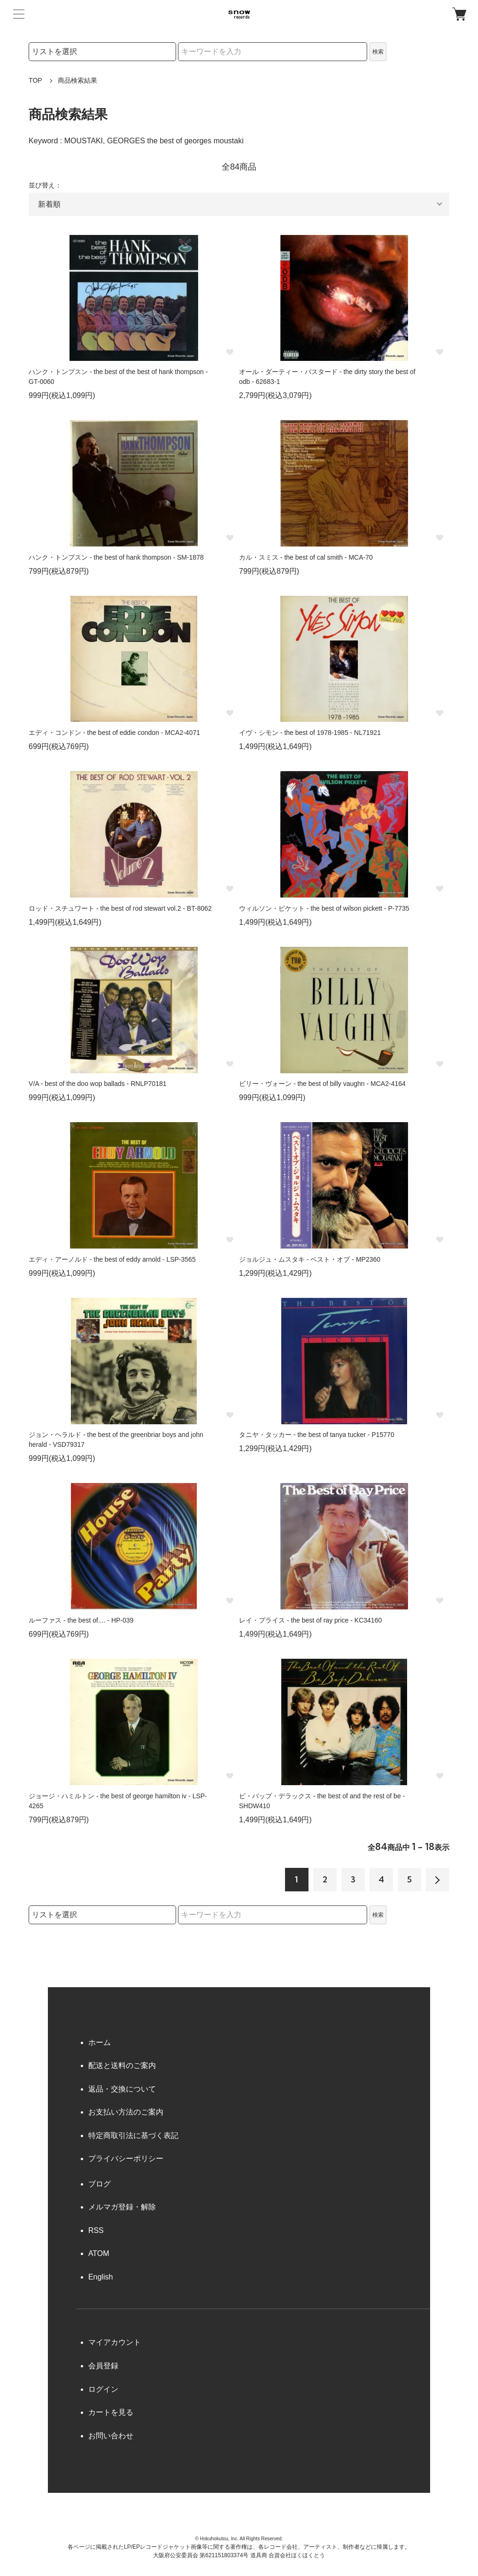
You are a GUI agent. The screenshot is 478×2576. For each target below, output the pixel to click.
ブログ (99, 2184)
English (100, 2277)
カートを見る (110, 2412)
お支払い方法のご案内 (125, 2112)
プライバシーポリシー (125, 2158)
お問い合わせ (110, 2436)
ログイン (103, 2389)
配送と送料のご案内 (122, 2065)
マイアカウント (114, 2342)
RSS (96, 2230)
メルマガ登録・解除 (122, 2207)
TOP (35, 80)
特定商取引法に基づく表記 (133, 2135)
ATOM (98, 2253)
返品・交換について (122, 2089)
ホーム (99, 2042)
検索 (378, 51)
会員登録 (103, 2366)
